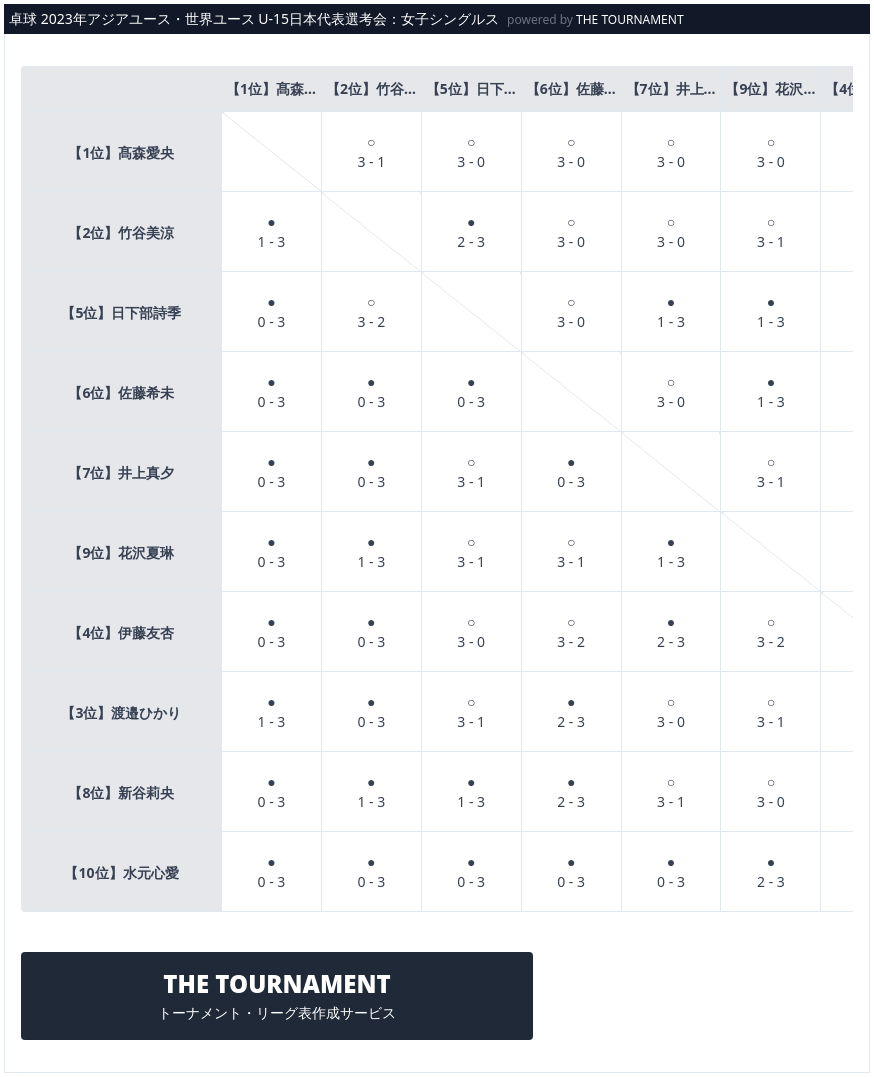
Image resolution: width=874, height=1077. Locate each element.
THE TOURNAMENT (630, 19)
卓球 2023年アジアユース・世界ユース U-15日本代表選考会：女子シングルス (254, 18)
